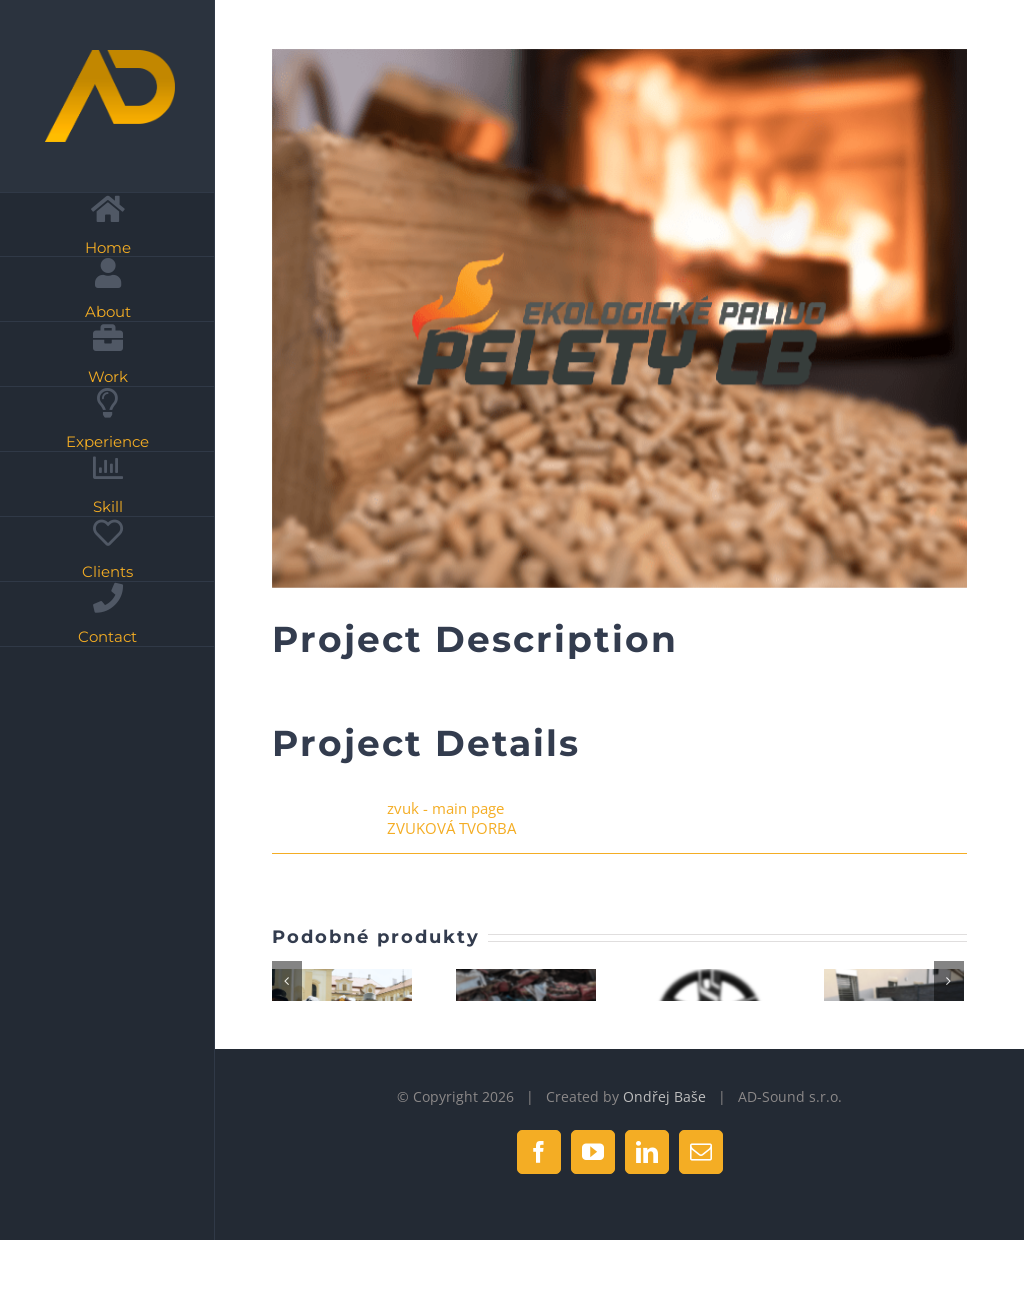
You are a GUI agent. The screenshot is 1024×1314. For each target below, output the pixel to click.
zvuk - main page (445, 808)
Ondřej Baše (664, 1185)
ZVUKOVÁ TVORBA (451, 828)
